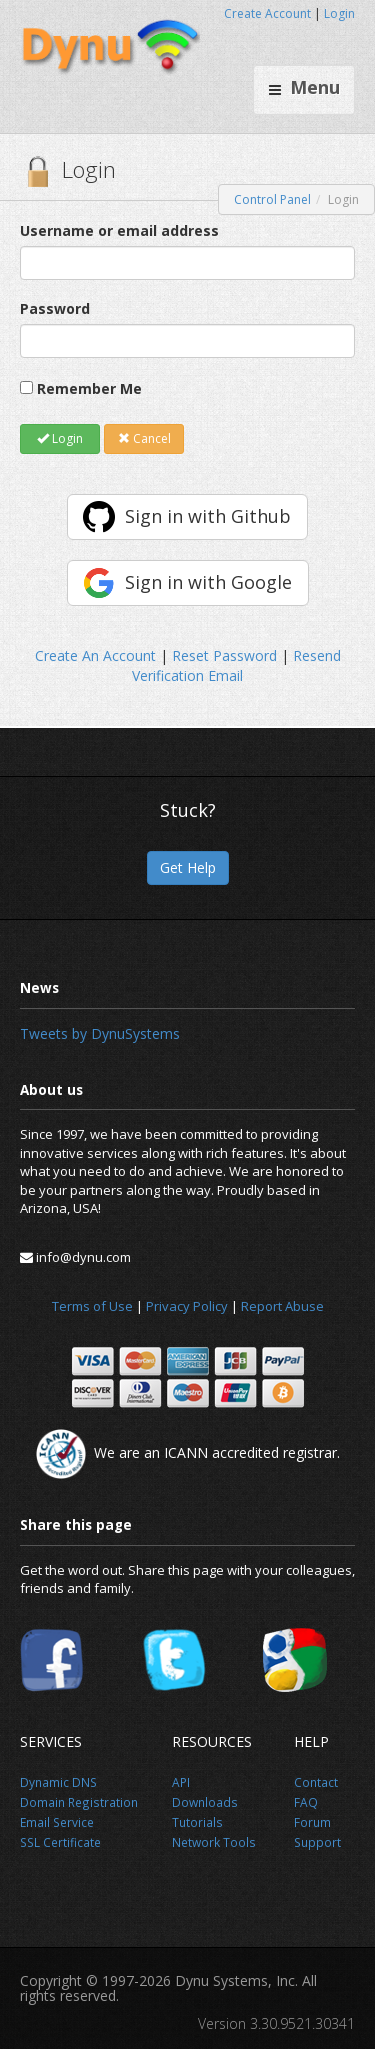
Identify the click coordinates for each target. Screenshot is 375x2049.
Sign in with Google (208, 582)
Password (55, 308)
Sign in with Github (208, 516)
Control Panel (272, 199)
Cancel (144, 438)
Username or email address (119, 230)
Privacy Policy (187, 1306)
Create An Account (95, 655)
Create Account (267, 13)
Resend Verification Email (236, 665)
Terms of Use (92, 1306)
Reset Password (224, 655)
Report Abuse (282, 1306)
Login (339, 13)
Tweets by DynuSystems (100, 1033)
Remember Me (89, 388)
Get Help (188, 867)
